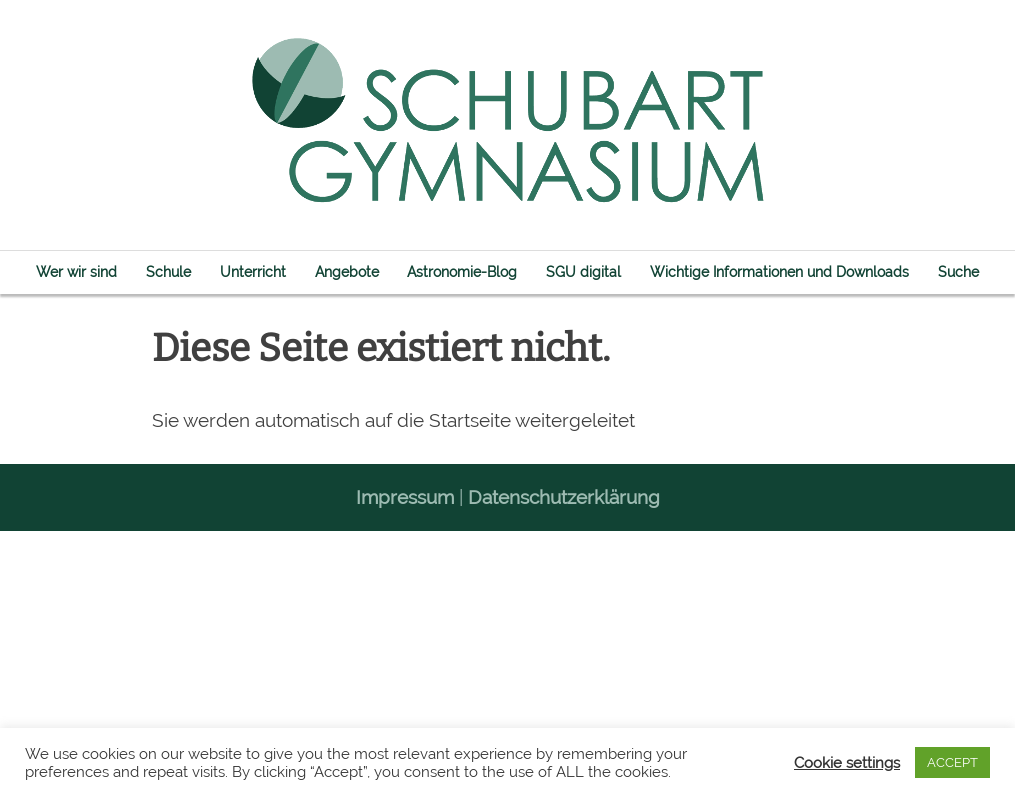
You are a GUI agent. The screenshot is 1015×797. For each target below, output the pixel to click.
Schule (168, 272)
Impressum (405, 497)
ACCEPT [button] (952, 762)
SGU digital (583, 272)
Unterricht (253, 272)
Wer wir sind (76, 272)
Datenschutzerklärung (564, 497)
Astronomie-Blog (462, 272)
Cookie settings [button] (847, 762)
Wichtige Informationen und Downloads (779, 272)
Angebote (347, 272)
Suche (958, 272)
